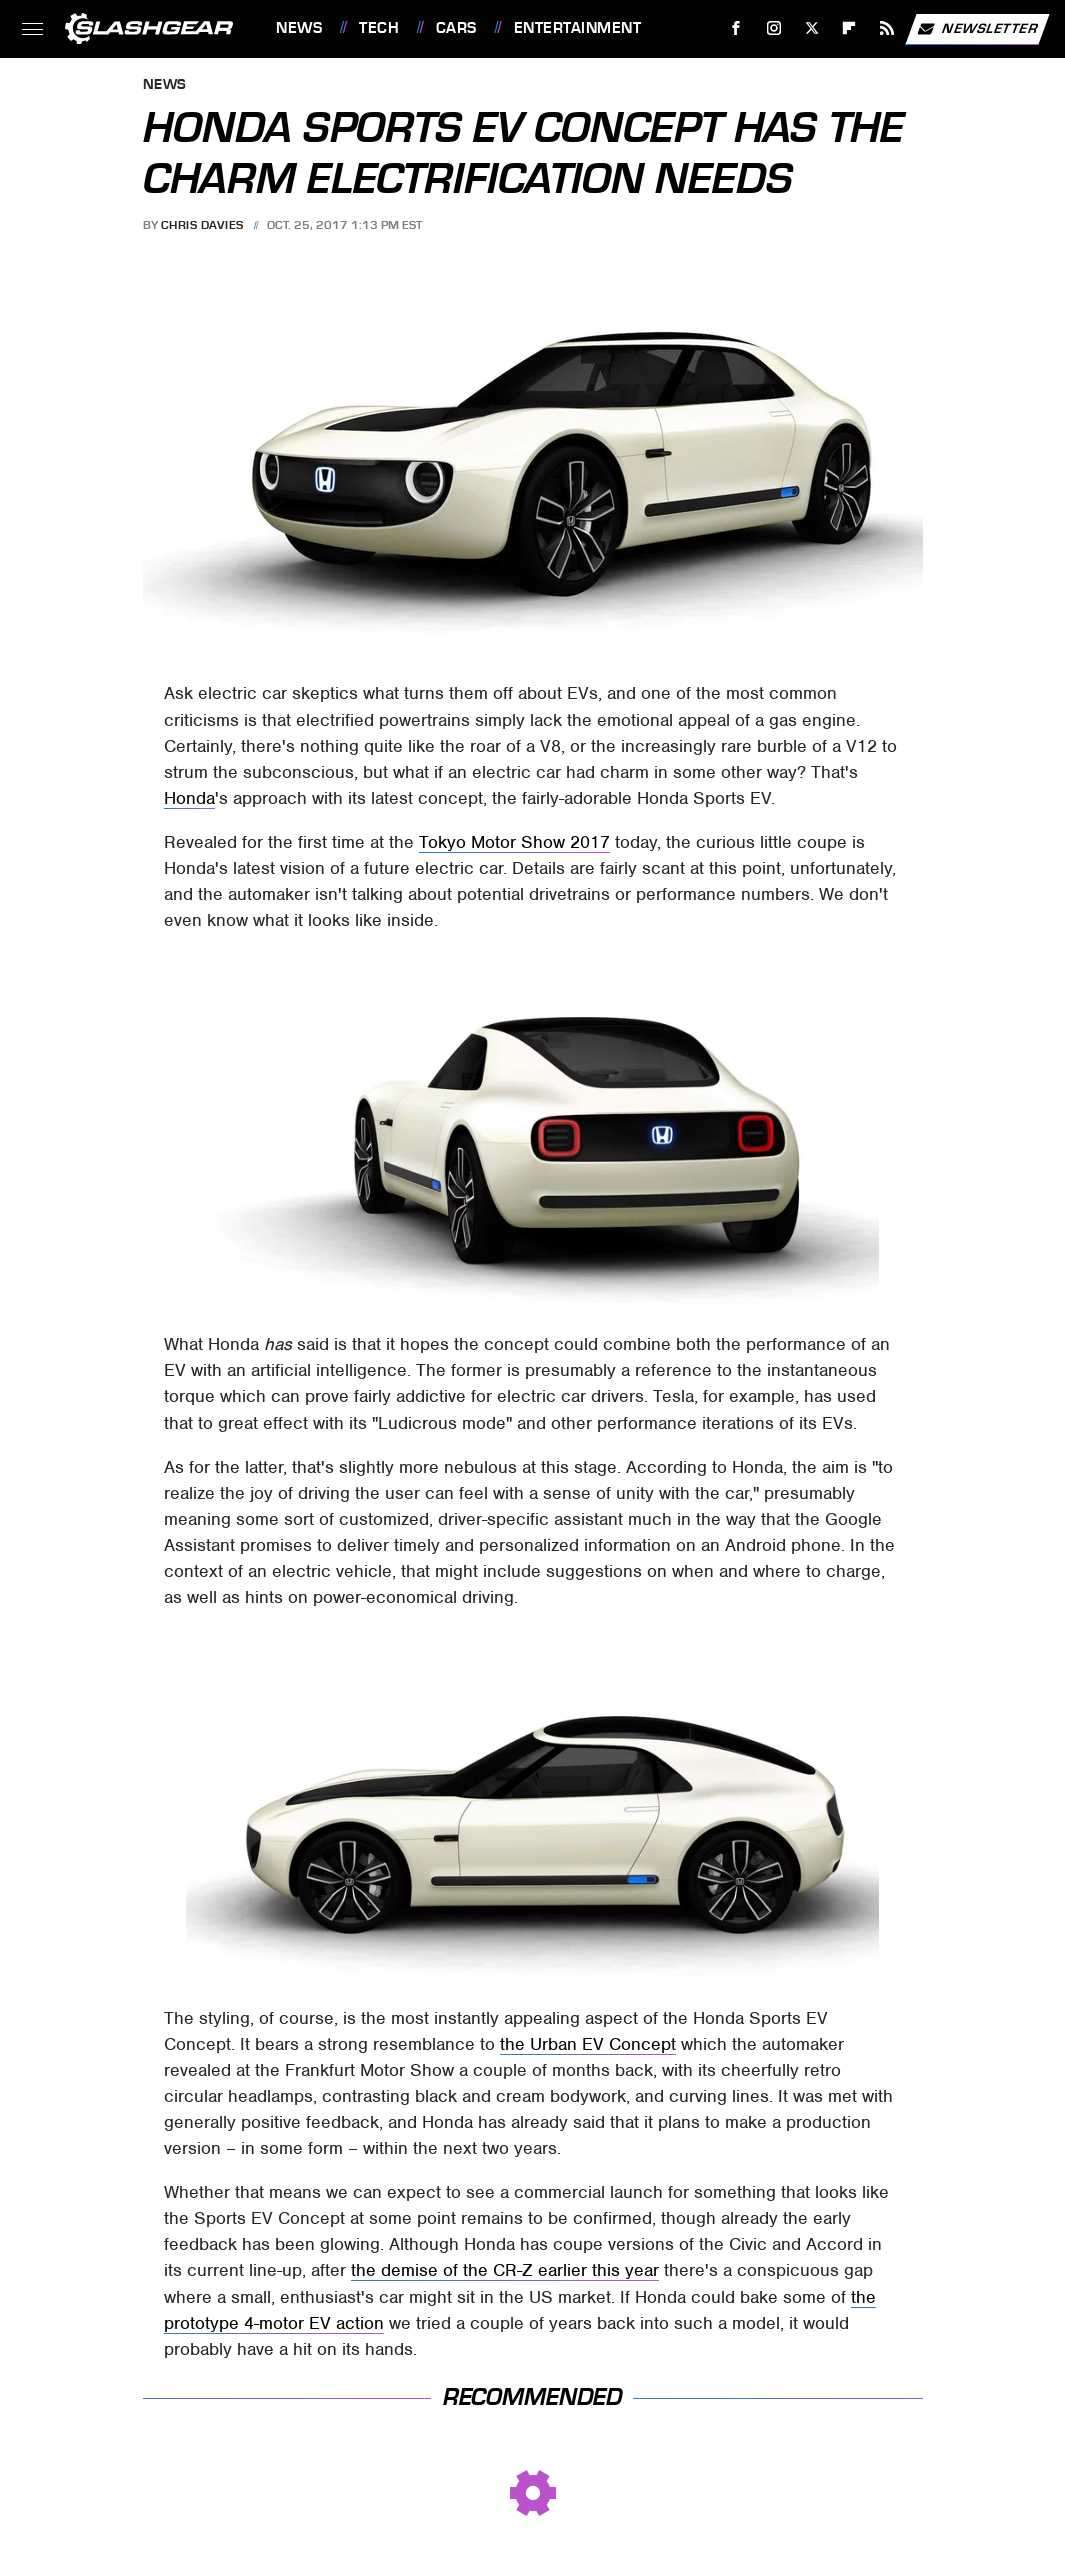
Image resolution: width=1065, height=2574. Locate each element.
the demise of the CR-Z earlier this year (505, 2270)
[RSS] (887, 28)
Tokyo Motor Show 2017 (514, 842)
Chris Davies (202, 225)
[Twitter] (811, 28)
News (299, 28)
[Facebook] (736, 28)
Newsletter (977, 29)
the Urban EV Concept (588, 2044)
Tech (379, 28)
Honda (189, 798)
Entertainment (578, 28)
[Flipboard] (849, 28)
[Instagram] (774, 28)
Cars (456, 28)
